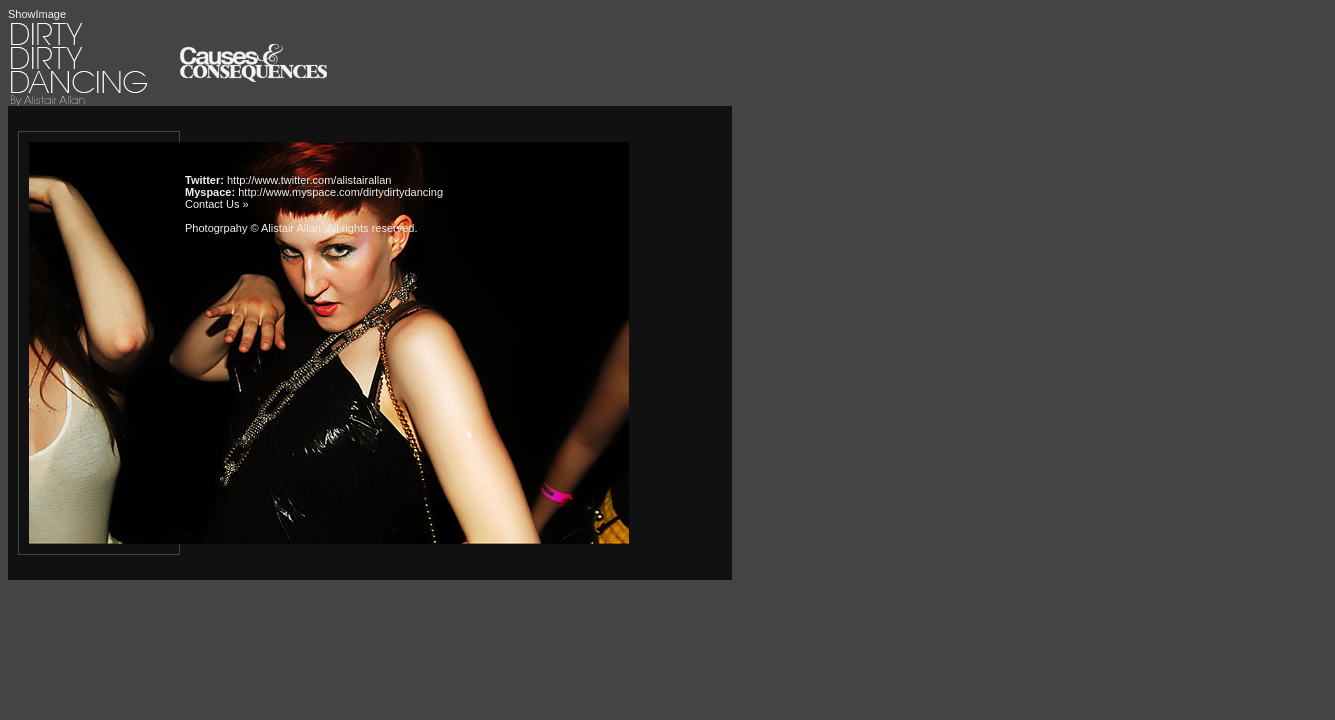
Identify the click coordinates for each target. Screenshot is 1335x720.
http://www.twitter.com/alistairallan (309, 180)
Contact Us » (217, 204)
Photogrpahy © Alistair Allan (253, 228)
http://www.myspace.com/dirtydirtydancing (340, 192)
